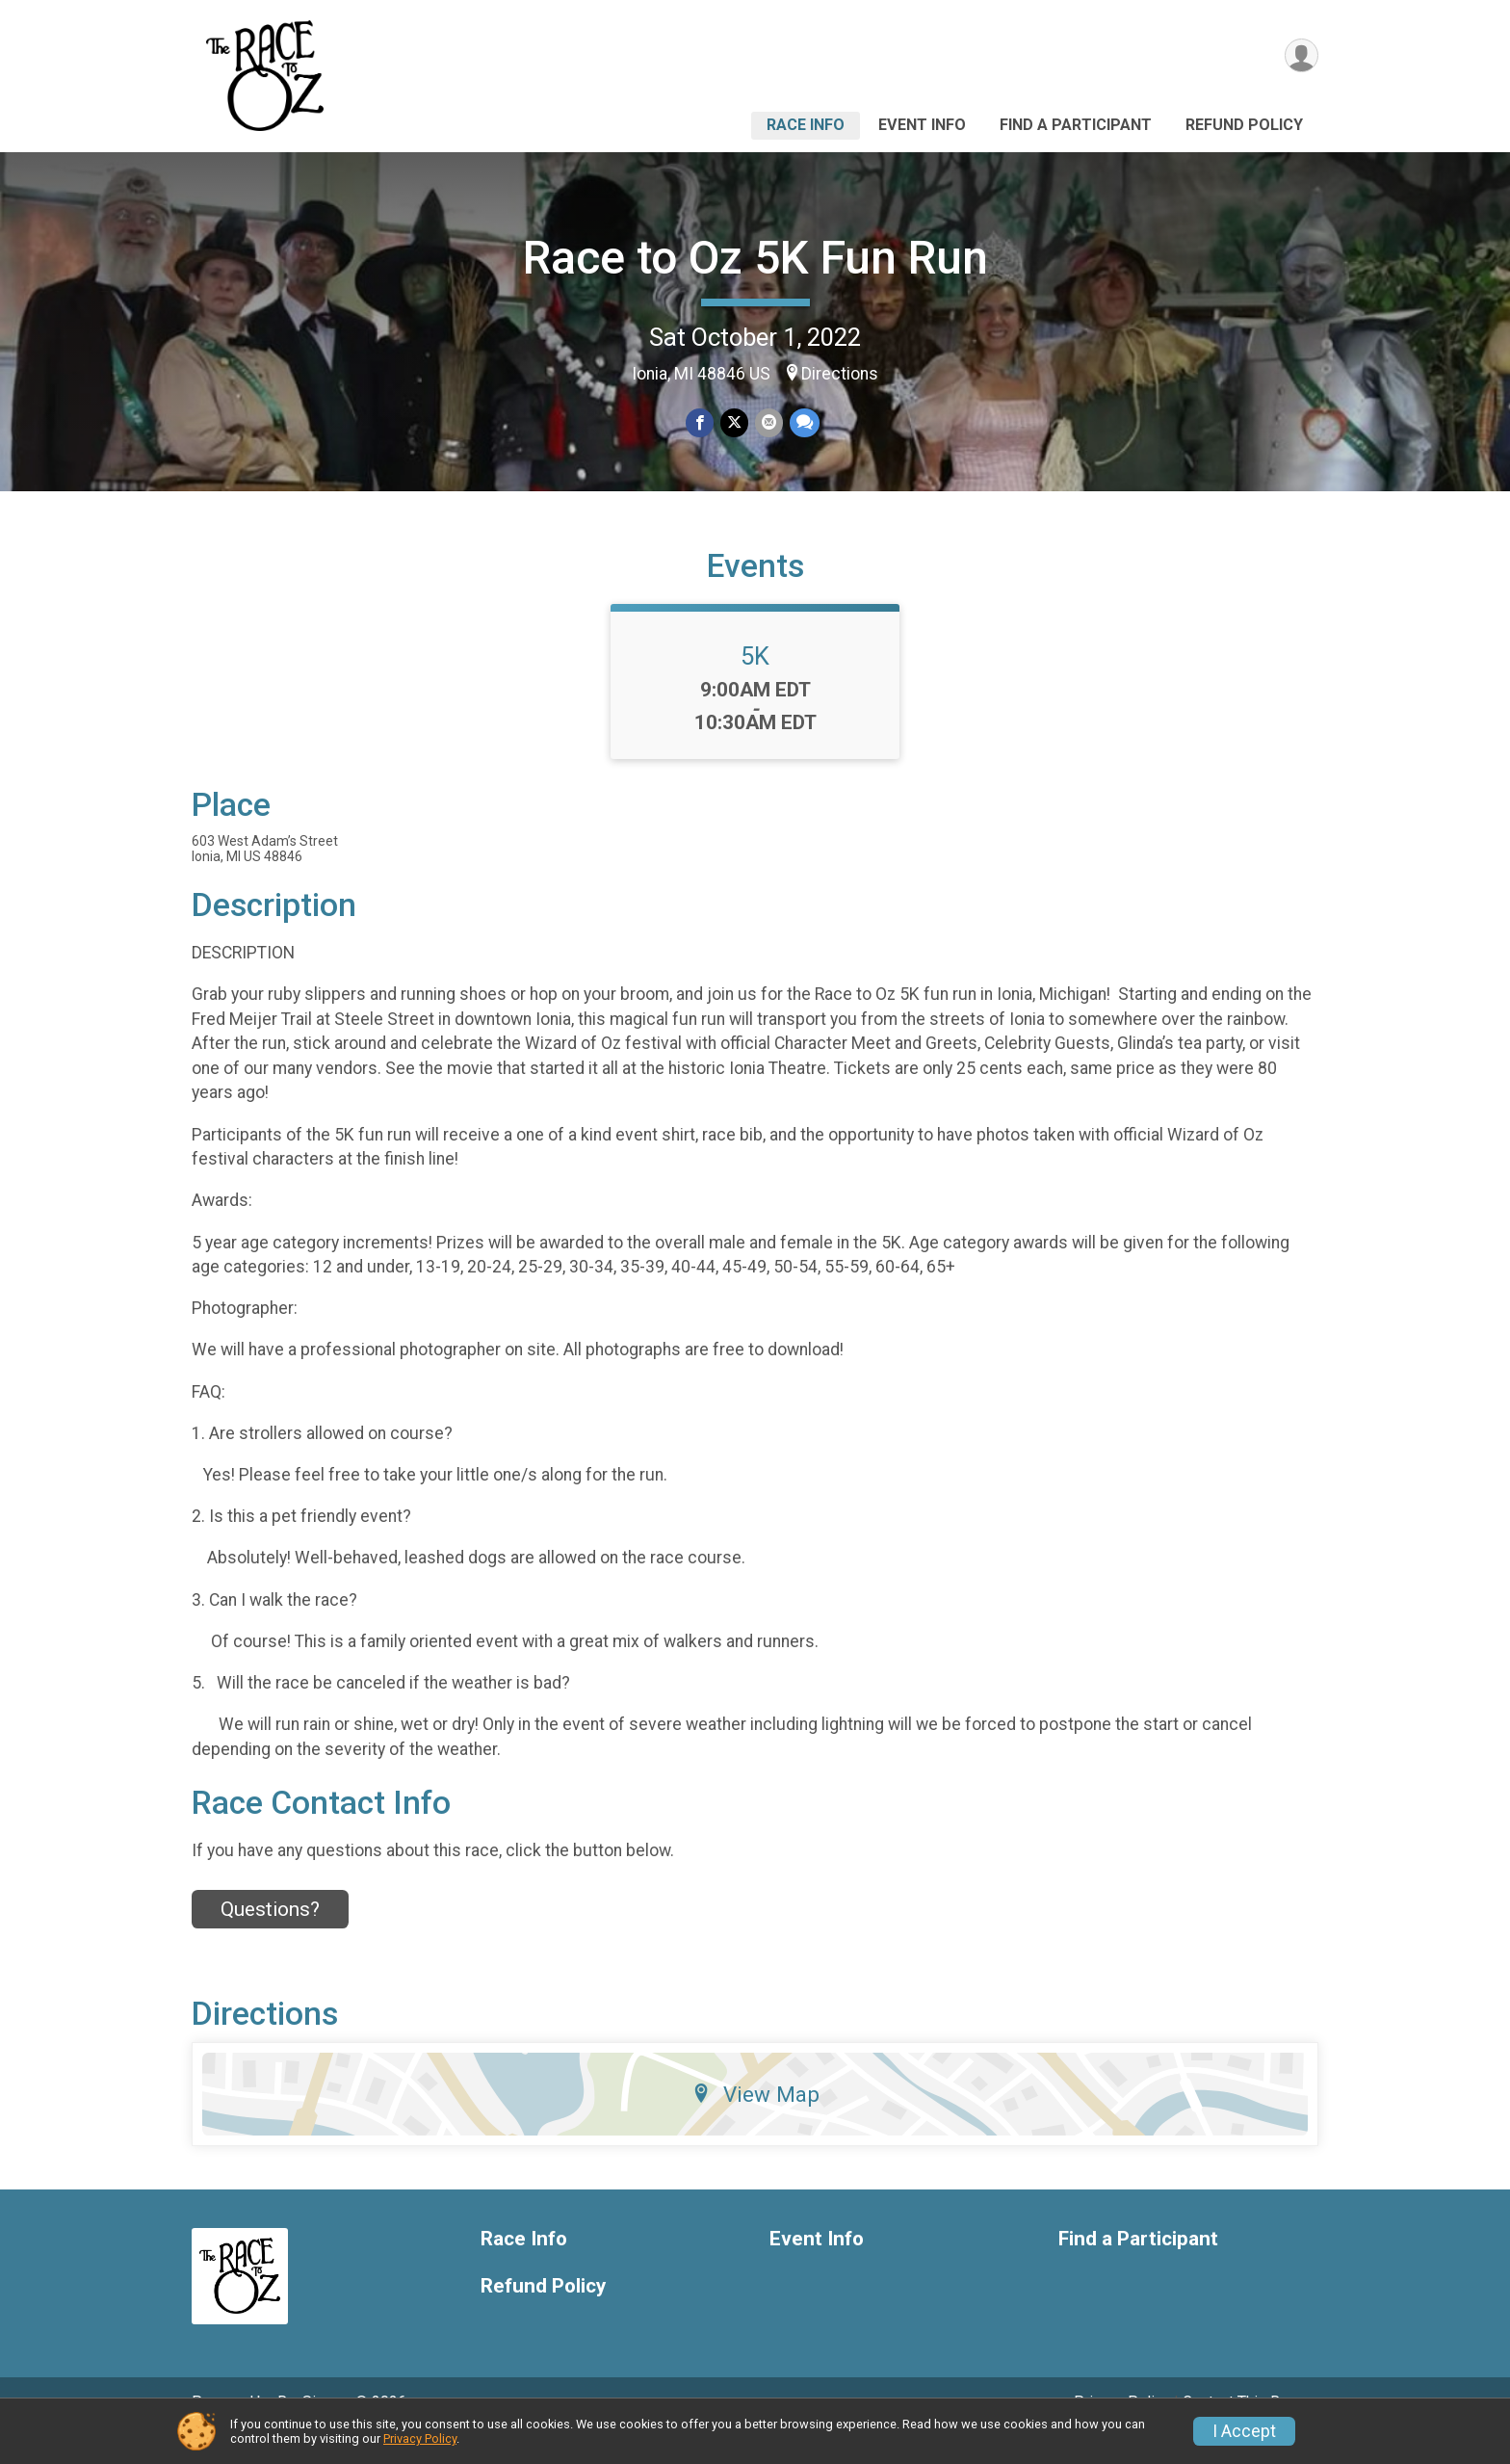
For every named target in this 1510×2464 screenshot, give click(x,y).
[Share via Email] (768, 423)
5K (755, 682)
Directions (839, 373)
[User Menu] (1300, 56)
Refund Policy (1244, 125)
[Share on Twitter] (734, 423)
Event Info (922, 125)
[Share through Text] (803, 423)
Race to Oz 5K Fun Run (755, 257)
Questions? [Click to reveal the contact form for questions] (270, 1936)
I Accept (1244, 2431)
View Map (755, 2121)
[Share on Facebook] (701, 423)
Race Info (806, 125)
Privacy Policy (419, 2438)
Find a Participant (1076, 125)
